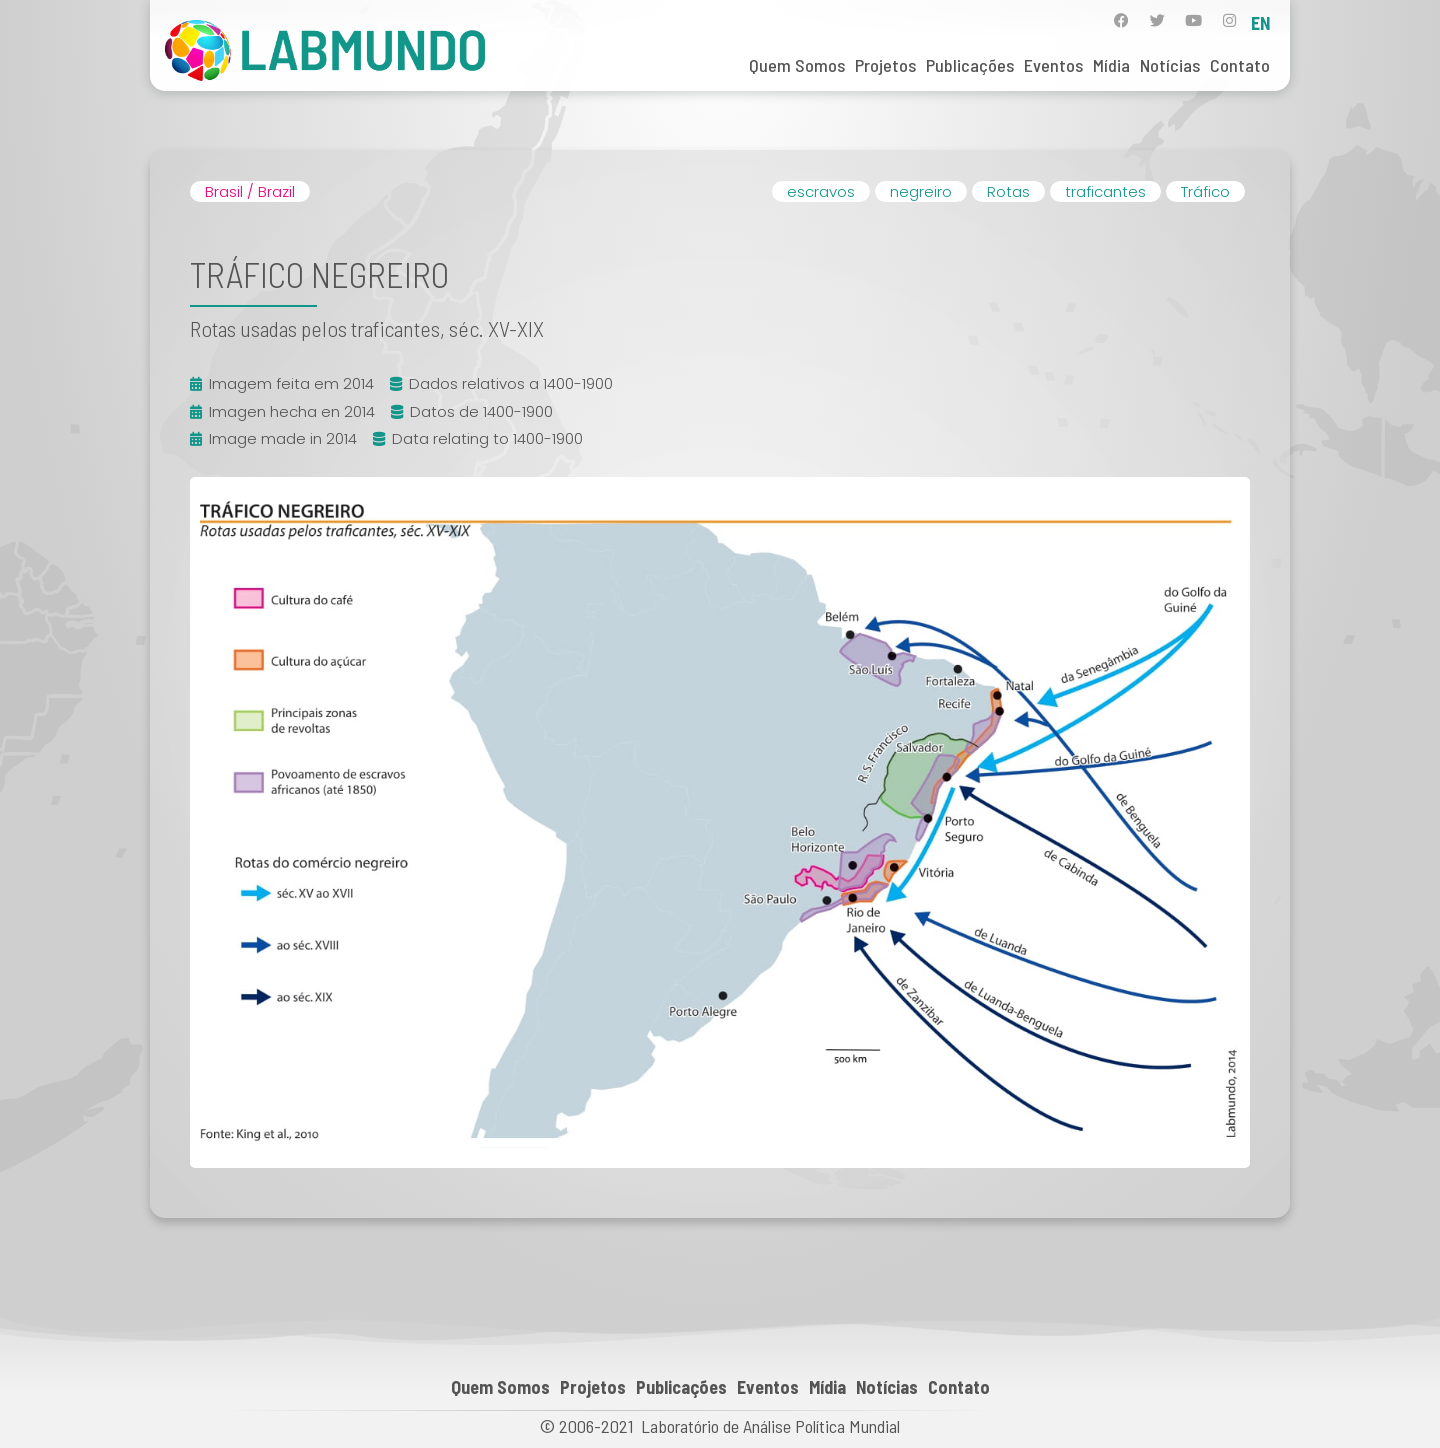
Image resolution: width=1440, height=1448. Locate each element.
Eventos (1053, 65)
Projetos (885, 65)
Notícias (1170, 65)
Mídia (1111, 65)
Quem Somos (797, 65)
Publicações (970, 65)
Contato (1240, 65)
